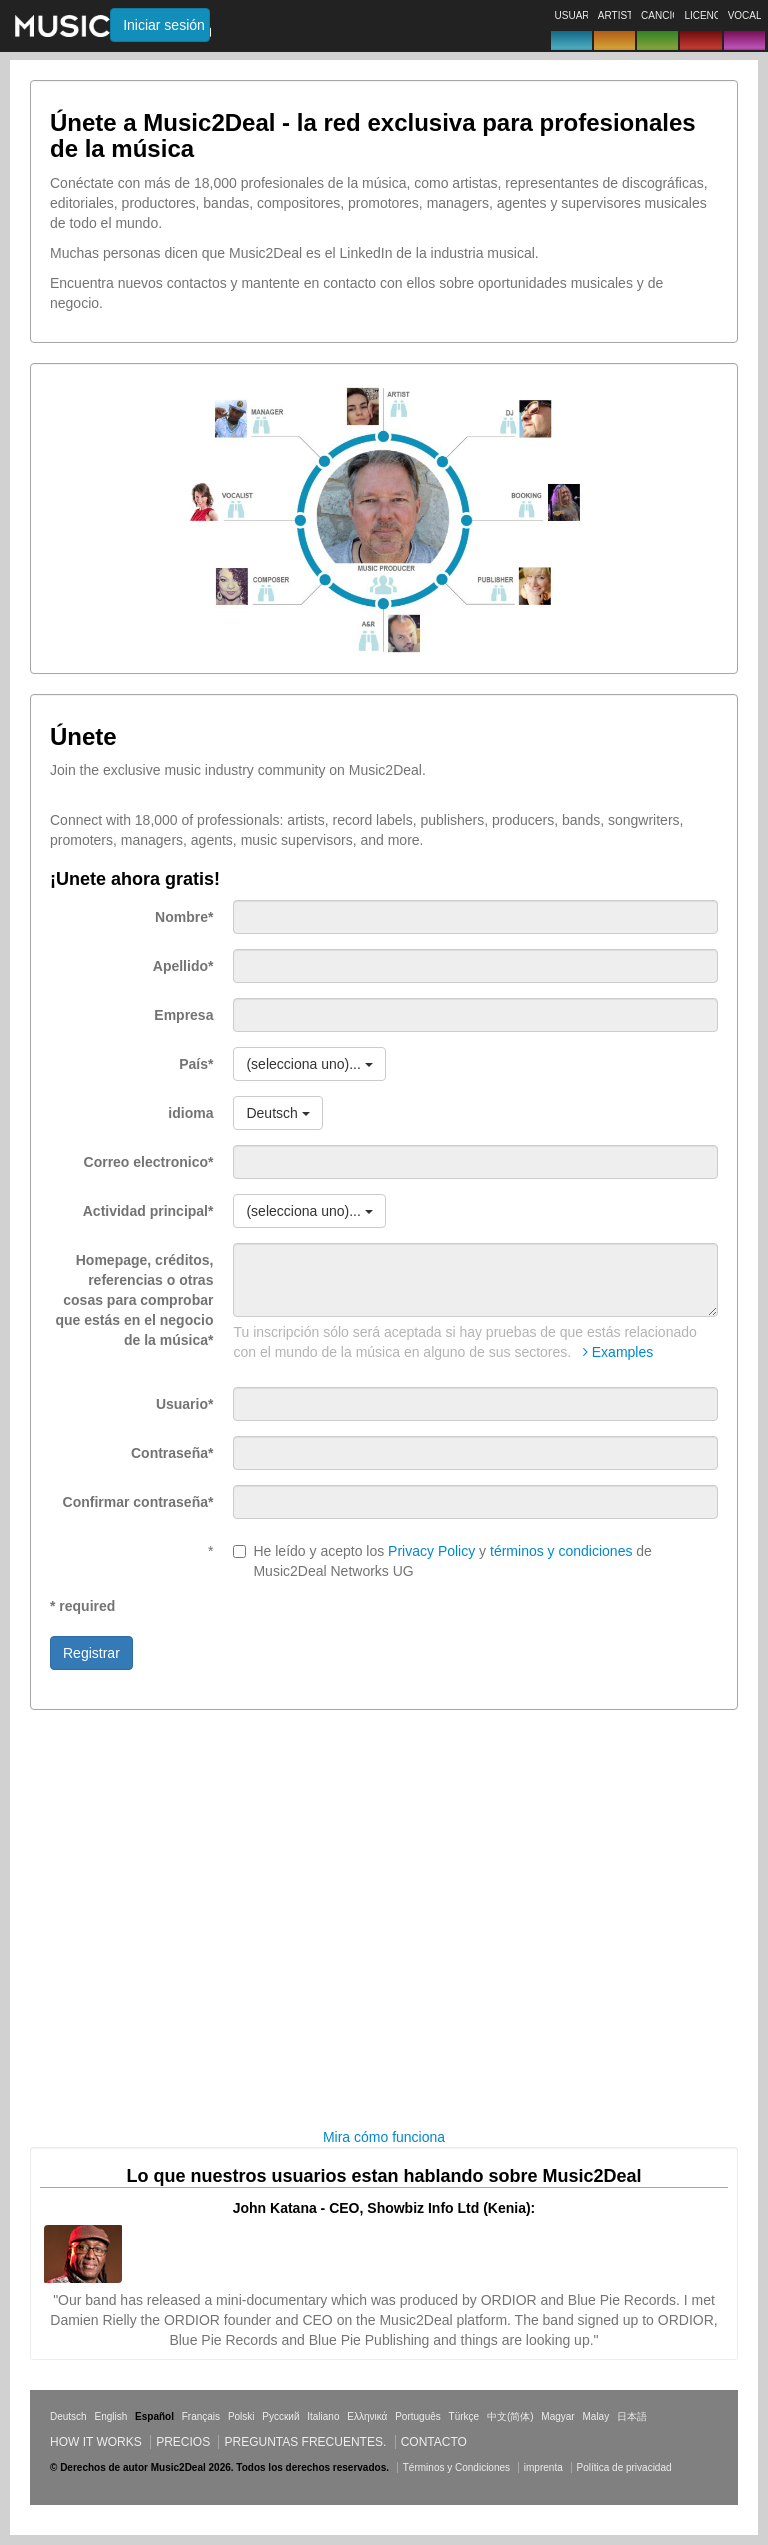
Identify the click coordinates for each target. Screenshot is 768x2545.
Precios (183, 2442)
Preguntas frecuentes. (305, 2442)
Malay (596, 2416)
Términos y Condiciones (456, 2467)
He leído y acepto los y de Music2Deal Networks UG (442, 1561)
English (110, 2416)
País (196, 1064)
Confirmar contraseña (138, 1502)
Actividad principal (148, 1211)
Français (201, 2416)
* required (82, 1606)
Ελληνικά (367, 2416)
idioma (190, 1113)
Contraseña (172, 1453)
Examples (618, 1352)
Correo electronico (149, 1162)
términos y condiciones (561, 1551)
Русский (280, 2416)
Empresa (183, 1015)
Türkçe (464, 2416)
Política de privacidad (624, 2467)
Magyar (557, 2416)
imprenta (543, 2467)
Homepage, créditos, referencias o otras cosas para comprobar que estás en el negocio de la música (135, 1300)
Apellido (183, 966)
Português (418, 2416)
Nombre (184, 917)
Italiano (323, 2416)
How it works (96, 2442)
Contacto (434, 2442)
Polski (241, 2416)
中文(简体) (510, 2416)
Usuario (185, 1404)
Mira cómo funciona (384, 2137)
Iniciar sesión (164, 25)
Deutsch (68, 2416)
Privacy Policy (431, 1551)
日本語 (632, 2416)
